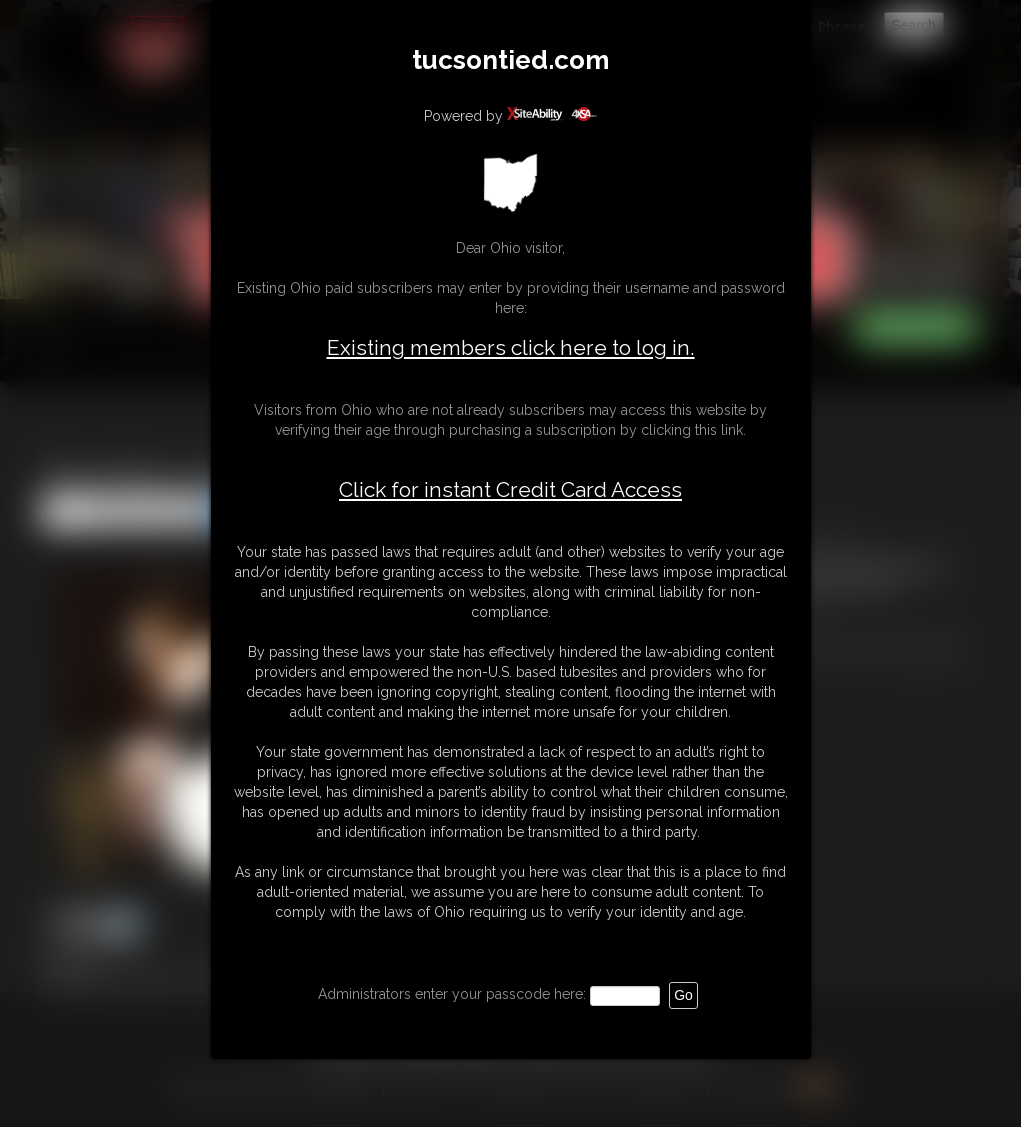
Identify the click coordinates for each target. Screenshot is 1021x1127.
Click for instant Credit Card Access (510, 490)
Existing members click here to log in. (511, 347)
